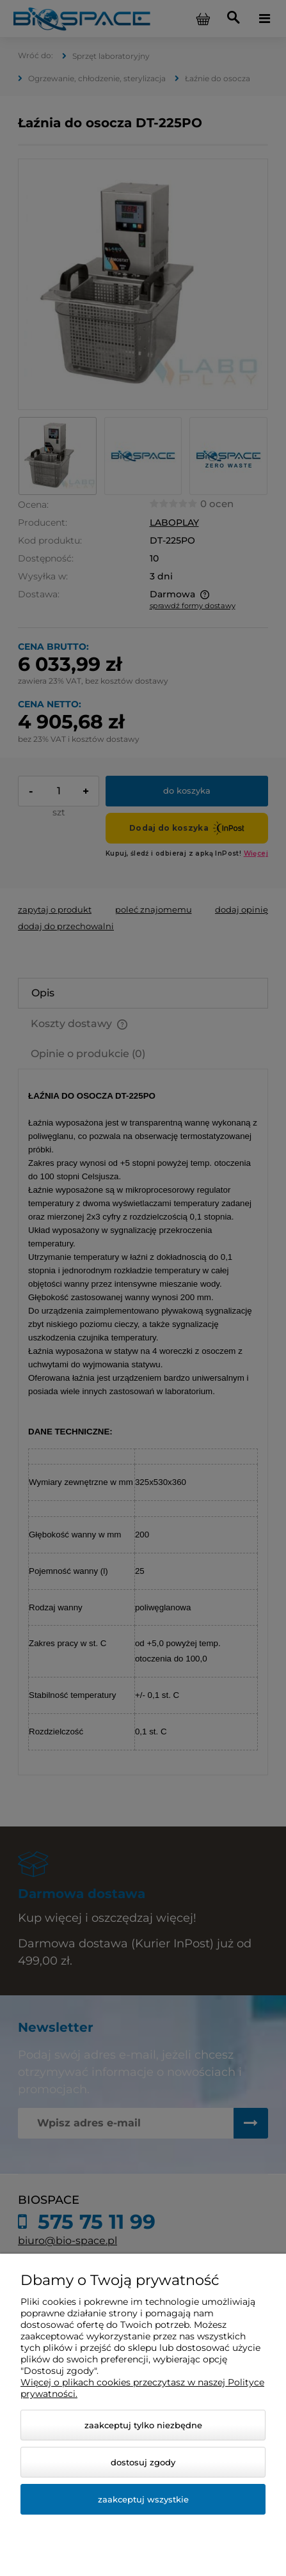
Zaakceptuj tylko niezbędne (143, 2425)
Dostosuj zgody (143, 2462)
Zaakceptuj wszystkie (143, 2499)
